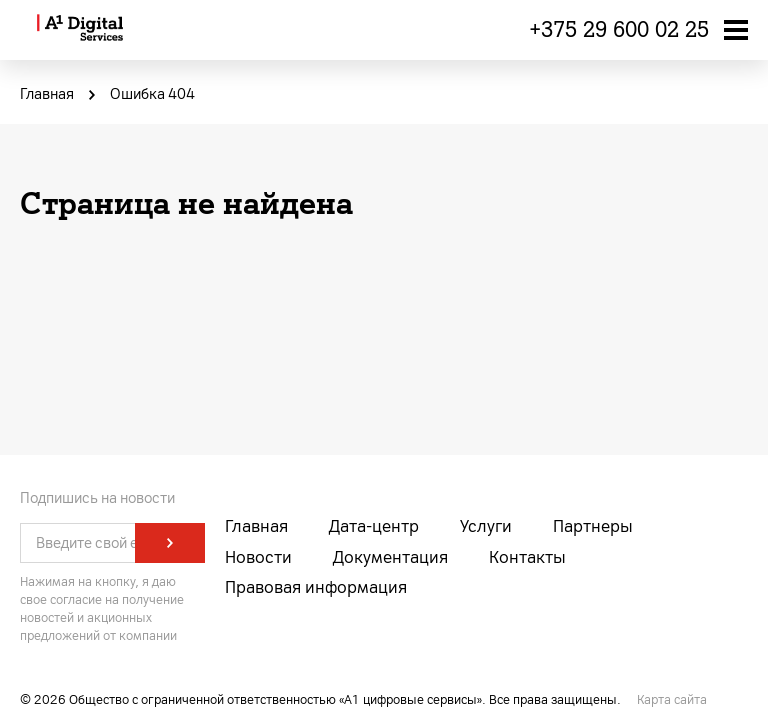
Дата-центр (374, 526)
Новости (258, 557)
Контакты (527, 557)
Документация (390, 557)
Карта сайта (672, 700)
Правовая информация (316, 587)
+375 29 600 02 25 (619, 29)
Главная (256, 526)
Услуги (486, 526)
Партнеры (593, 526)
